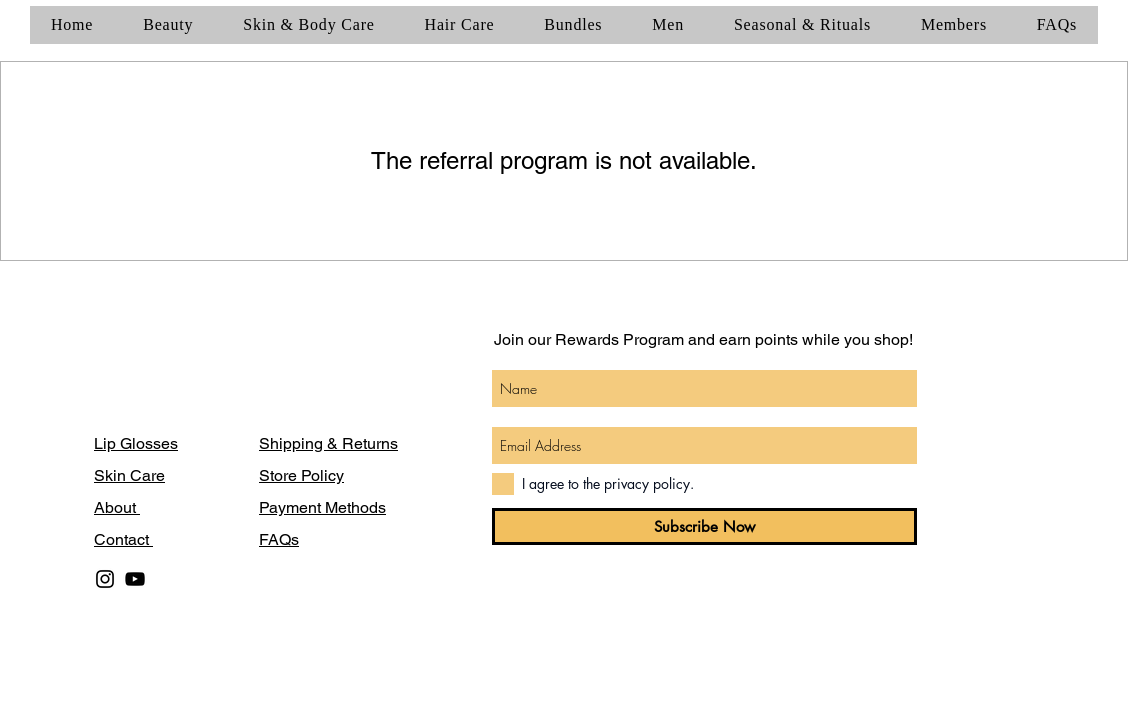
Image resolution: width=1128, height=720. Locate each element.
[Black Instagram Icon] (105, 579)
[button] (168, 25)
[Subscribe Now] (704, 526)
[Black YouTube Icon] (135, 579)
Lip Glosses (136, 443)
